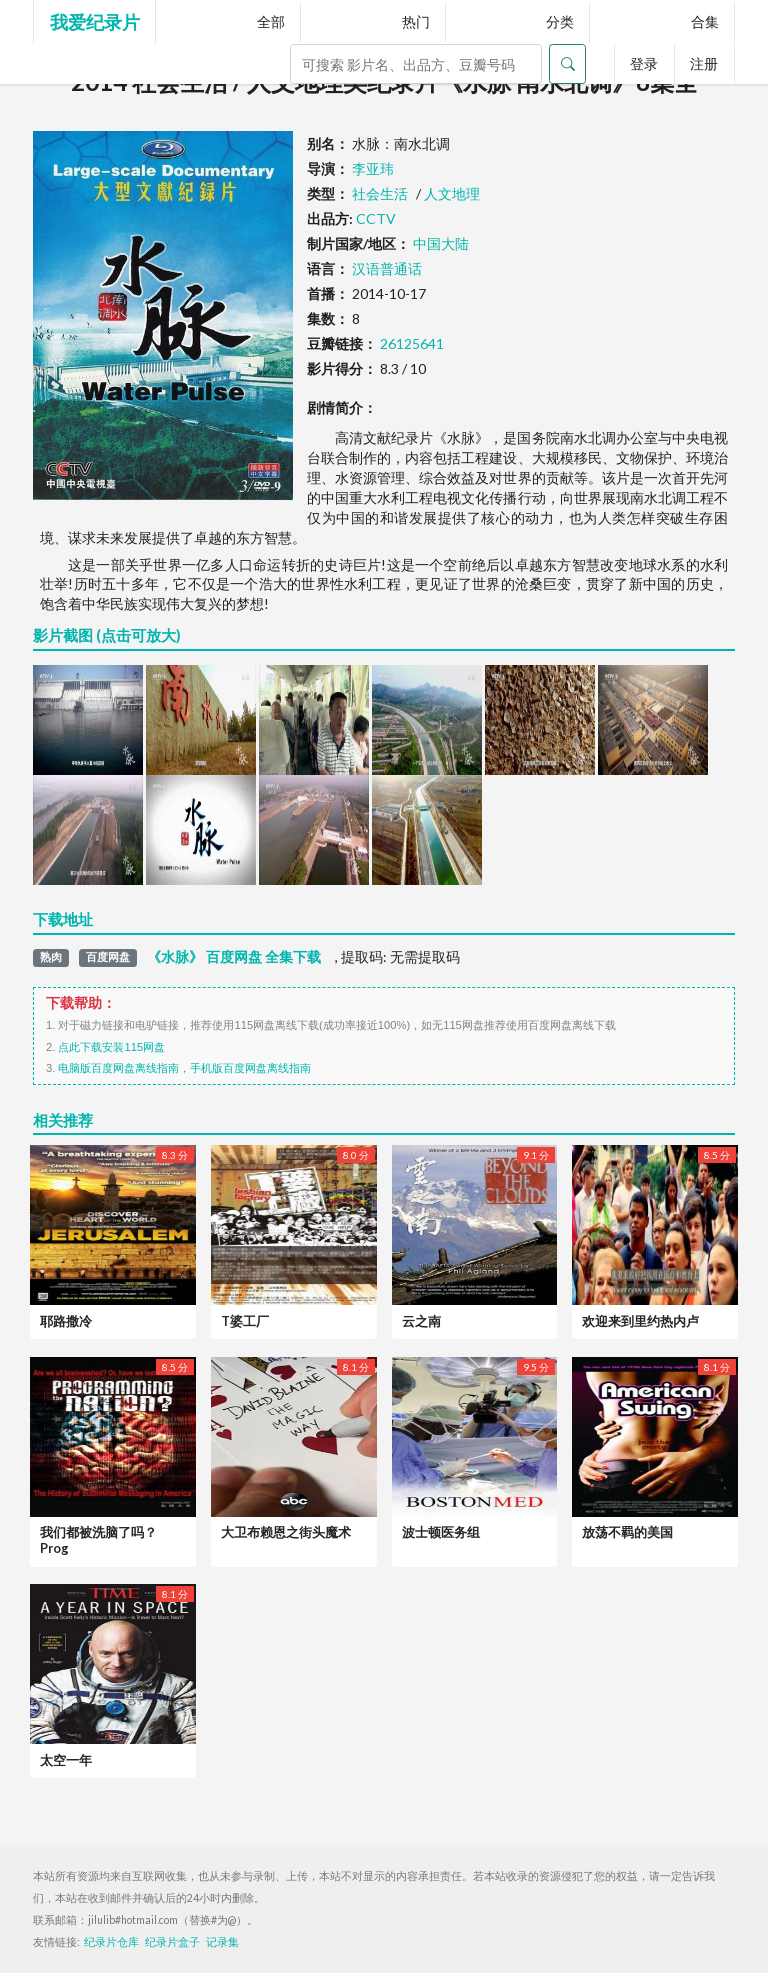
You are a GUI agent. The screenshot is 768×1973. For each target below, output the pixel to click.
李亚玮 (373, 168)
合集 (705, 21)
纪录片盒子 (172, 1942)
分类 (560, 21)
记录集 (222, 1942)
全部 (271, 21)
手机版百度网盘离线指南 (250, 1068)
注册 (704, 63)
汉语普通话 (387, 268)
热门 (416, 21)
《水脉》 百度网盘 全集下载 (234, 957)
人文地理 (452, 193)
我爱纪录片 (95, 22)
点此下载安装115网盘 (111, 1047)
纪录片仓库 (111, 1942)
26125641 (412, 343)
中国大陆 (441, 243)
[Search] (416, 64)
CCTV (376, 218)
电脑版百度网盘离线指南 (118, 1068)
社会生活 (380, 193)
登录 (644, 63)
